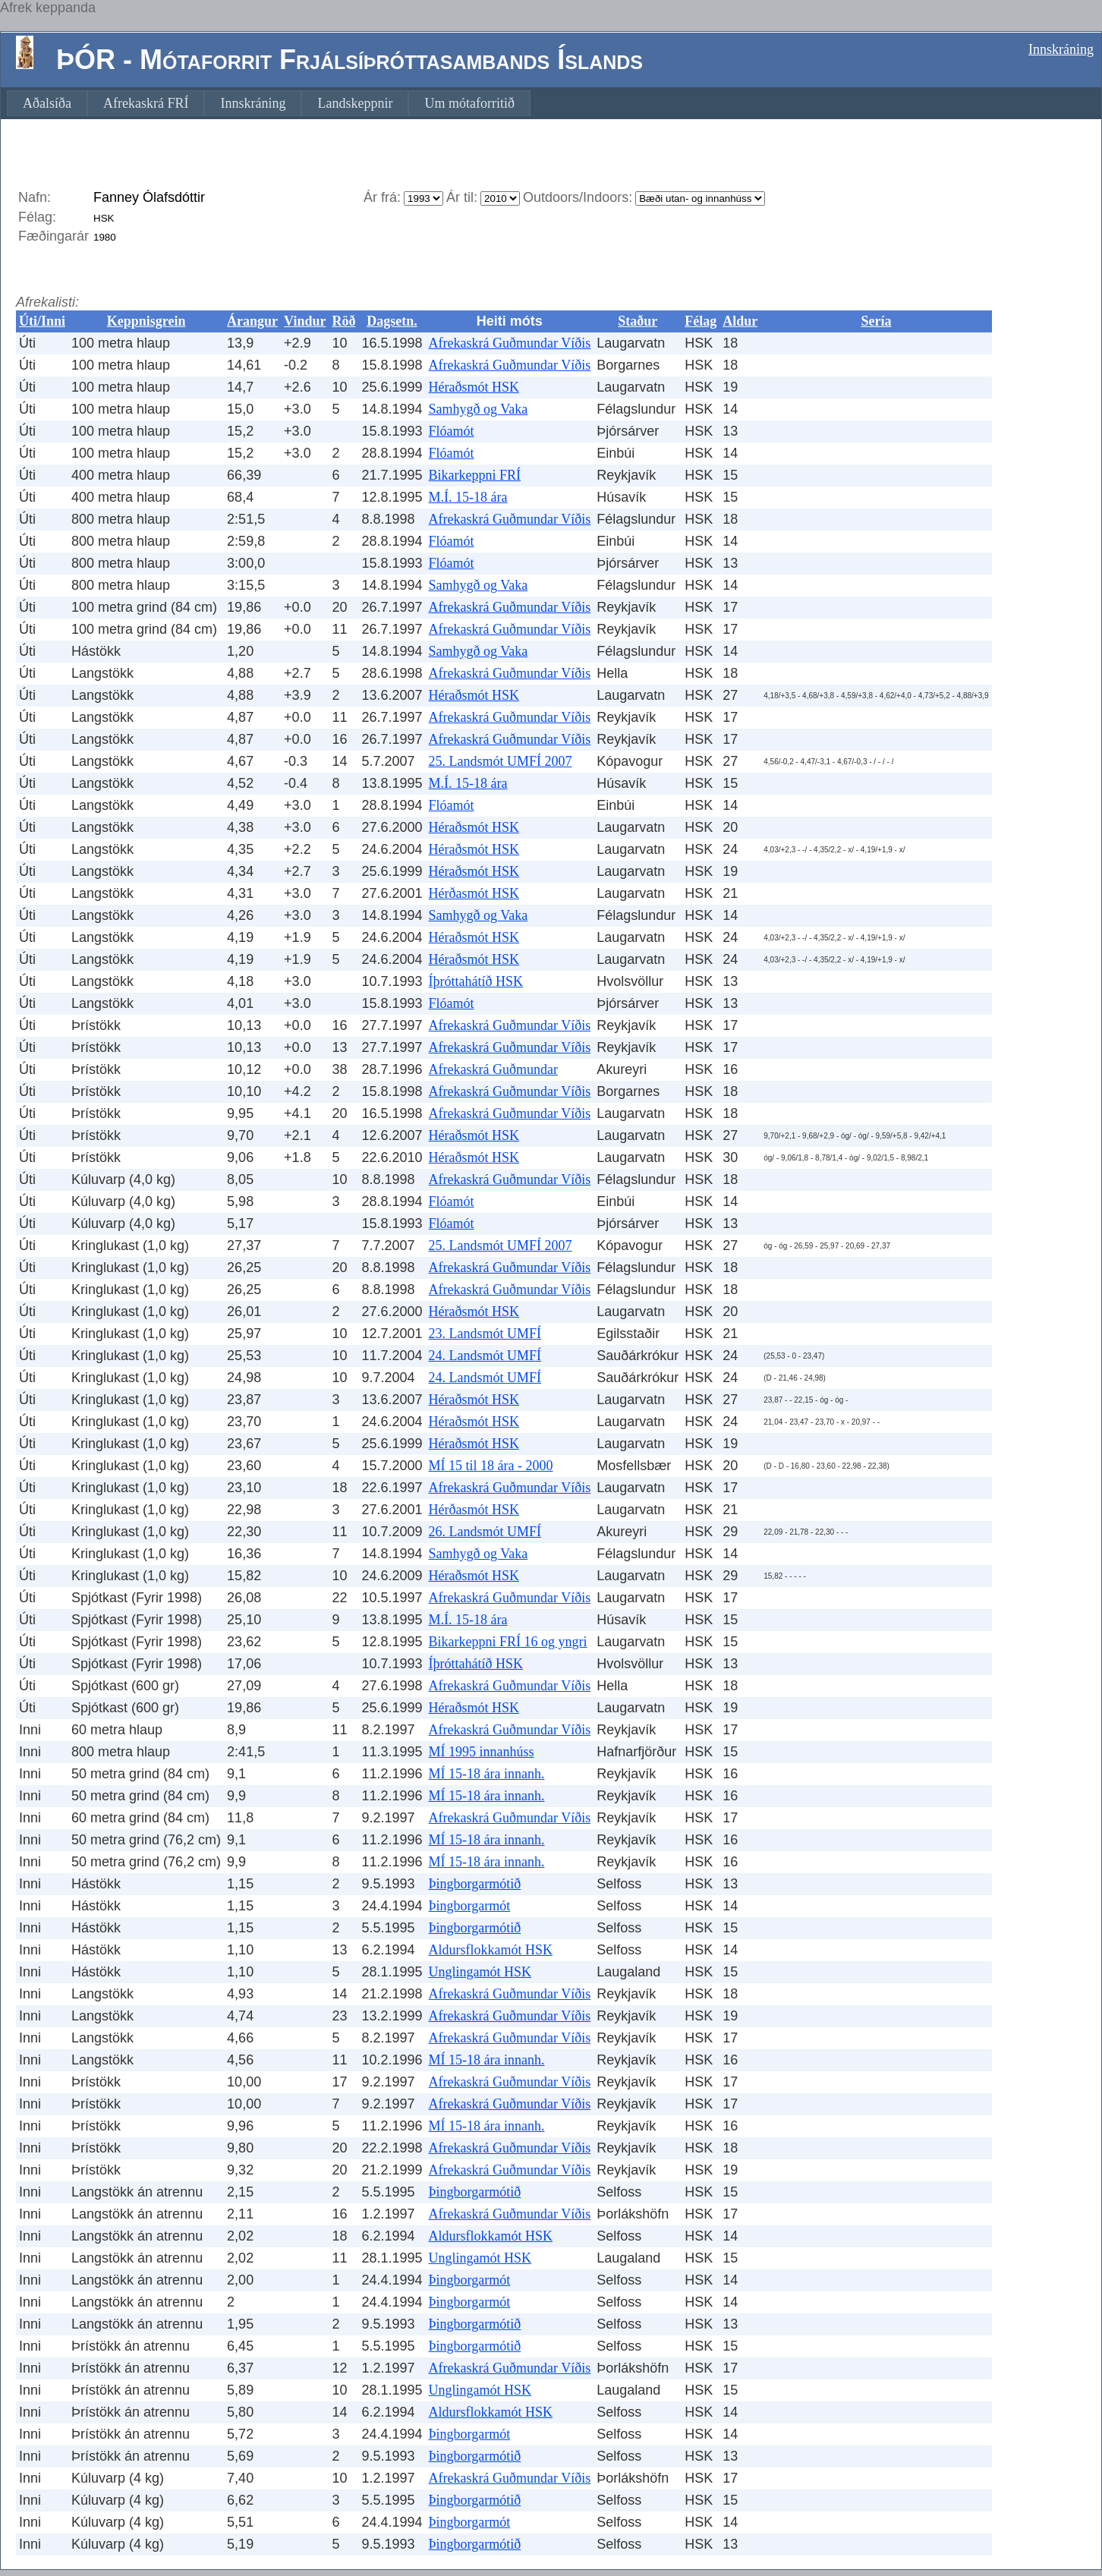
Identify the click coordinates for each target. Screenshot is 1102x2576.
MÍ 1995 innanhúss (481, 1751)
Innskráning (1061, 49)
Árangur (252, 321)
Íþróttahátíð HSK (476, 981)
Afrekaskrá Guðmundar (493, 1069)
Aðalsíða (47, 103)
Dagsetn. (392, 321)
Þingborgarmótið (475, 1883)
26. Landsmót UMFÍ (485, 1531)
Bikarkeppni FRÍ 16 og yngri (508, 1641)
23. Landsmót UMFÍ (485, 1333)
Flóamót (451, 431)
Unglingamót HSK (480, 1971)
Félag (700, 321)
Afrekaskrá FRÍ (145, 103)
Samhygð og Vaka (478, 409)
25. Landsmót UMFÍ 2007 (500, 761)
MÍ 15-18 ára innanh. (487, 1773)
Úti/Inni (42, 321)
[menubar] (269, 103)
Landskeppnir (354, 103)
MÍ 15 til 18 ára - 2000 (491, 1465)
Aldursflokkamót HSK (491, 1949)
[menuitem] (47, 103)
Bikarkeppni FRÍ (475, 475)
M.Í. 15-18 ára (468, 497)
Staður (637, 321)
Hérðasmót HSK (474, 893)
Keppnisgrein (146, 321)
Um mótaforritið (469, 103)
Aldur (740, 321)
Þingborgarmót (470, 1905)
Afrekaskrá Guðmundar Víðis (510, 343)
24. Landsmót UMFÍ (485, 1355)
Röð (343, 321)
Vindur (305, 321)
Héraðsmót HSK (474, 387)
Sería (876, 321)
